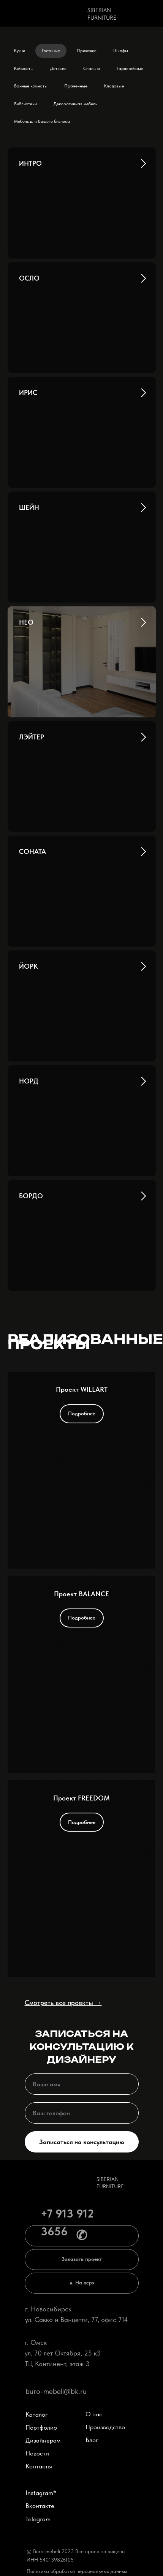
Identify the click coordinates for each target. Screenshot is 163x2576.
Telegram (35, 2519)
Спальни (91, 68)
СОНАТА (32, 851)
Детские (58, 68)
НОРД (28, 1081)
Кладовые (114, 86)
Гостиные (51, 50)
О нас (91, 2414)
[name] (79, 2084)
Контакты (36, 2466)
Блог (89, 2440)
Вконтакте (37, 2505)
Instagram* (38, 2493)
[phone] (79, 2113)
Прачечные (75, 86)
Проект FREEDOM (81, 1798)
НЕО (26, 622)
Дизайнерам (40, 2440)
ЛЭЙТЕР (31, 737)
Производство (103, 2427)
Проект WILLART (82, 1389)
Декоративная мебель (75, 103)
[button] (79, 2259)
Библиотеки (25, 103)
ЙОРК (28, 966)
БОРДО (31, 1196)
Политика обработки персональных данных (74, 2571)
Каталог (34, 2414)
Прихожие (87, 50)
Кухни (19, 50)
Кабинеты (23, 68)
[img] (52, 12)
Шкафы (120, 50)
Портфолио (39, 2427)
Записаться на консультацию (79, 2142)
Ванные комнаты (30, 86)
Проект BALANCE (81, 1594)
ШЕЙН (29, 507)
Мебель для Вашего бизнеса (42, 121)
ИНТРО (30, 163)
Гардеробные (130, 68)
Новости (35, 2453)
